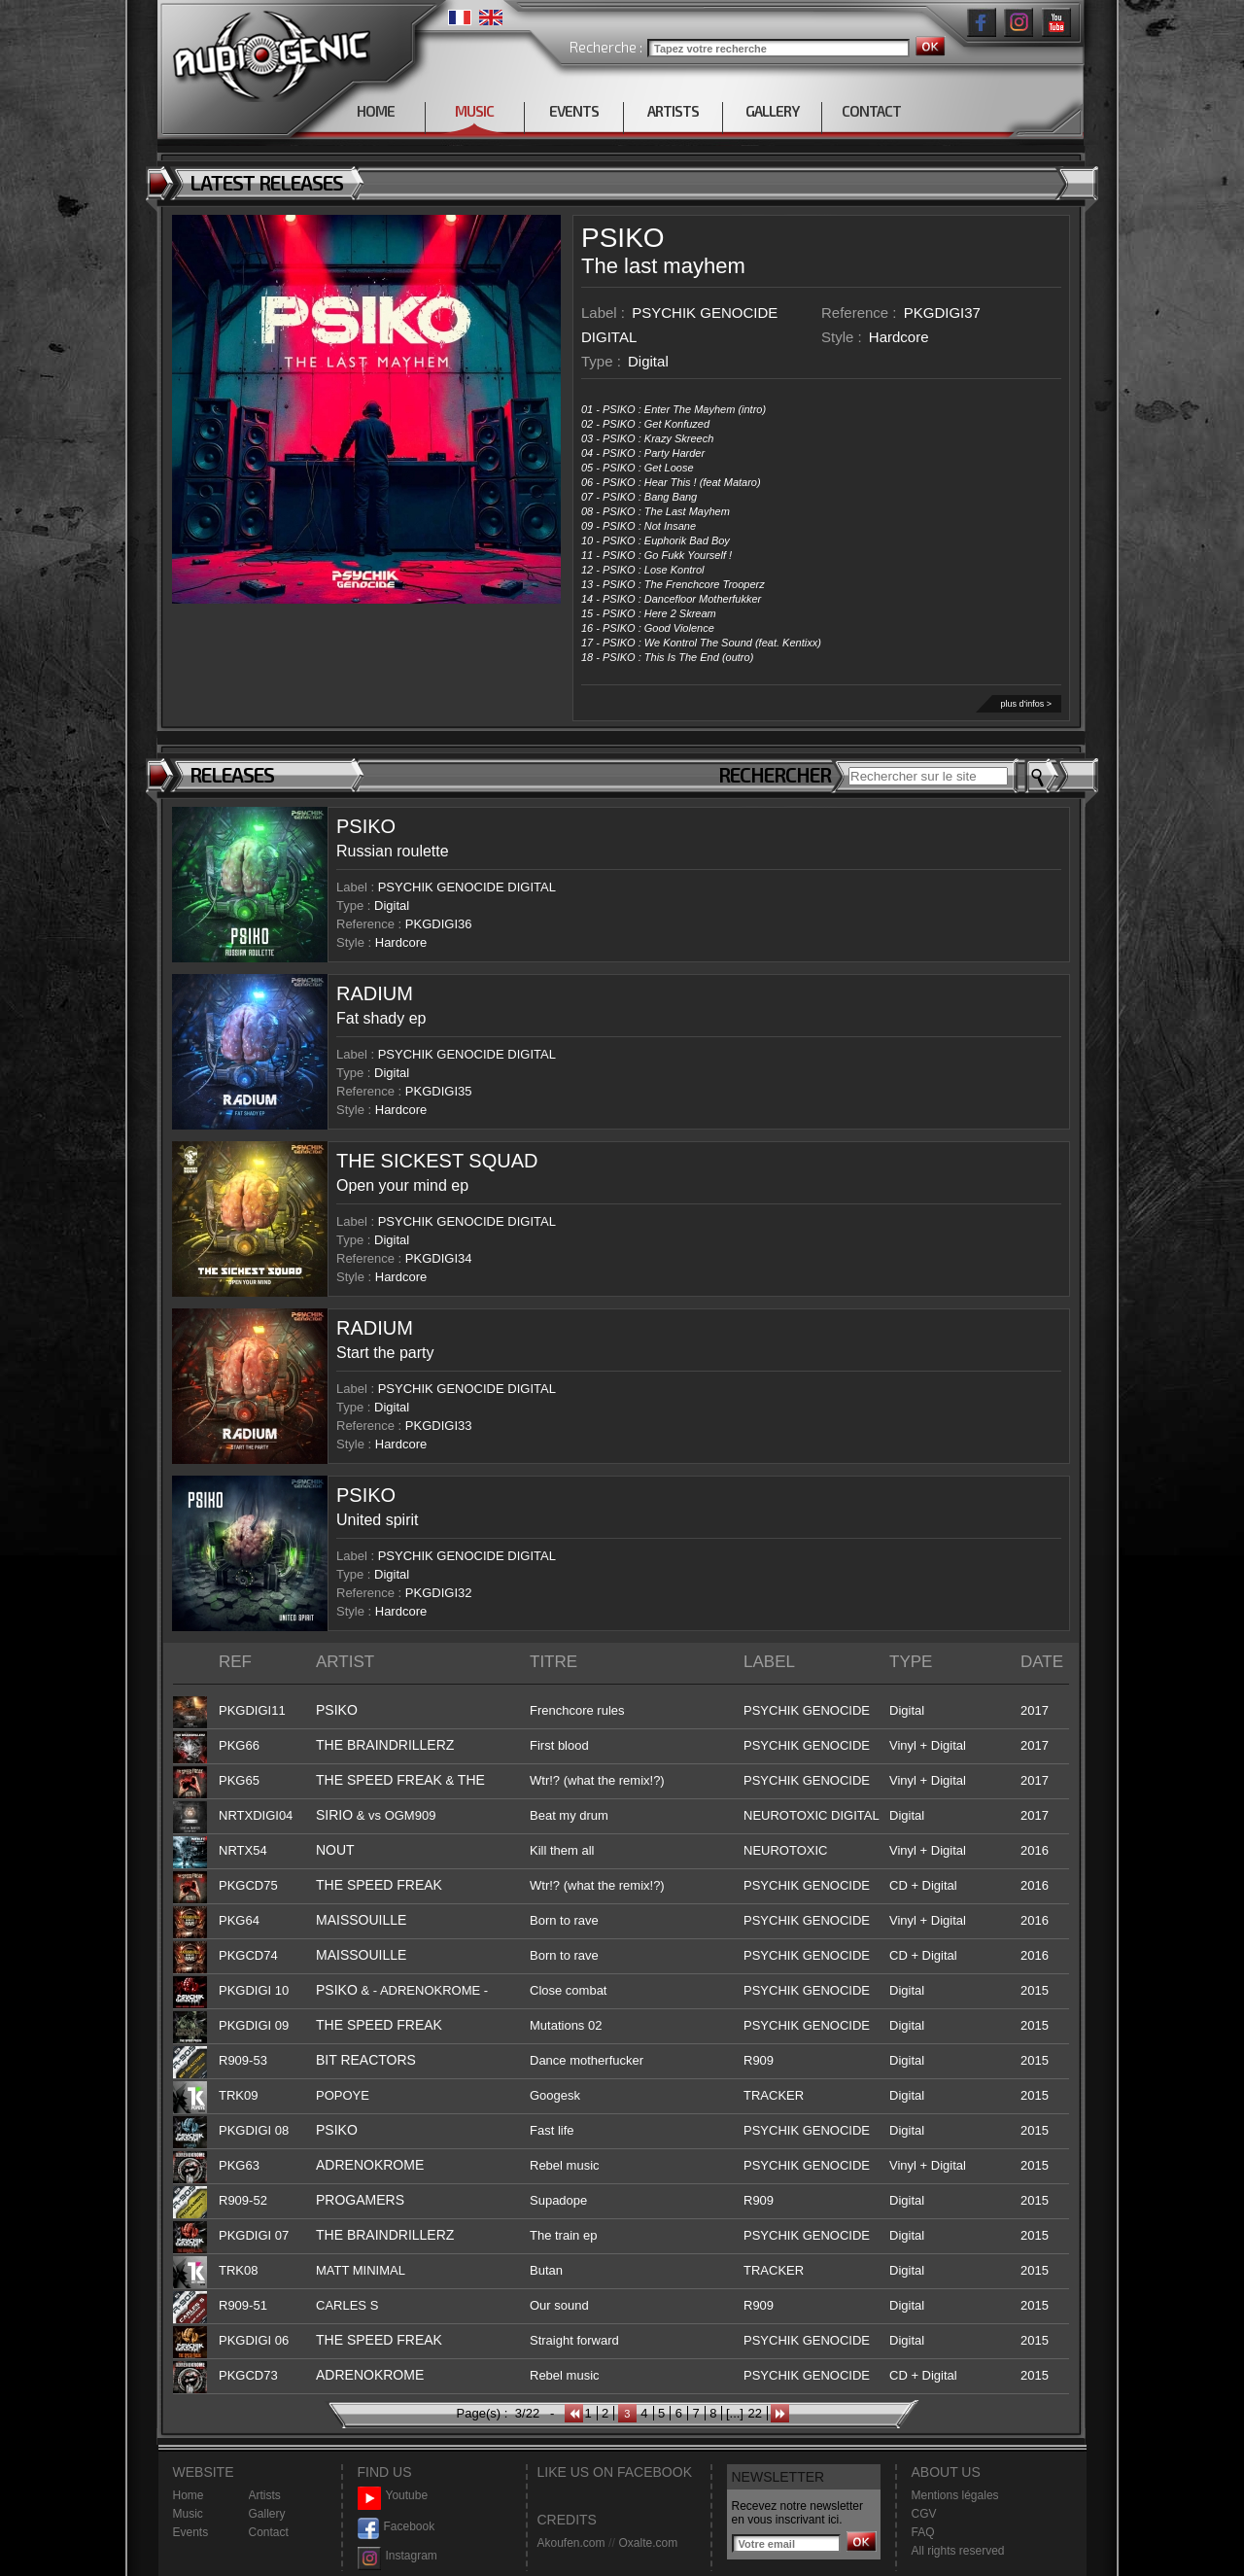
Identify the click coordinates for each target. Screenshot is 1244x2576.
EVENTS (574, 111)
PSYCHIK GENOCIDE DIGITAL (467, 887)
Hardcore (899, 337)
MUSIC (474, 111)
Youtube (393, 2496)
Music (188, 2514)
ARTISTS (673, 111)
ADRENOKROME (370, 2165)
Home (188, 2495)
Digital (648, 361)
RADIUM (374, 993)
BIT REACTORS (366, 2060)
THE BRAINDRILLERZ (385, 1745)
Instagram (397, 2556)
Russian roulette (392, 851)
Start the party (385, 1352)
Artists (265, 2495)
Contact (269, 2532)
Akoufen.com (571, 2543)
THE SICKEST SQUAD (436, 1160)
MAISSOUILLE (361, 1920)
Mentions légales (955, 2495)
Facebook (396, 2527)
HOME (376, 111)
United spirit (377, 1520)
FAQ (923, 2532)
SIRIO (334, 1815)
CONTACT (871, 111)
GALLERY (772, 111)
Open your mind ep (402, 1185)
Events (191, 2532)
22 (754, 2413)
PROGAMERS (360, 2200)
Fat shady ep (381, 1018)
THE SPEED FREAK (379, 1780)
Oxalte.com (647, 2543)
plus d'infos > (1026, 704)
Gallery (267, 2514)
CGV (924, 2514)
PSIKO (623, 238)
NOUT (335, 1850)
